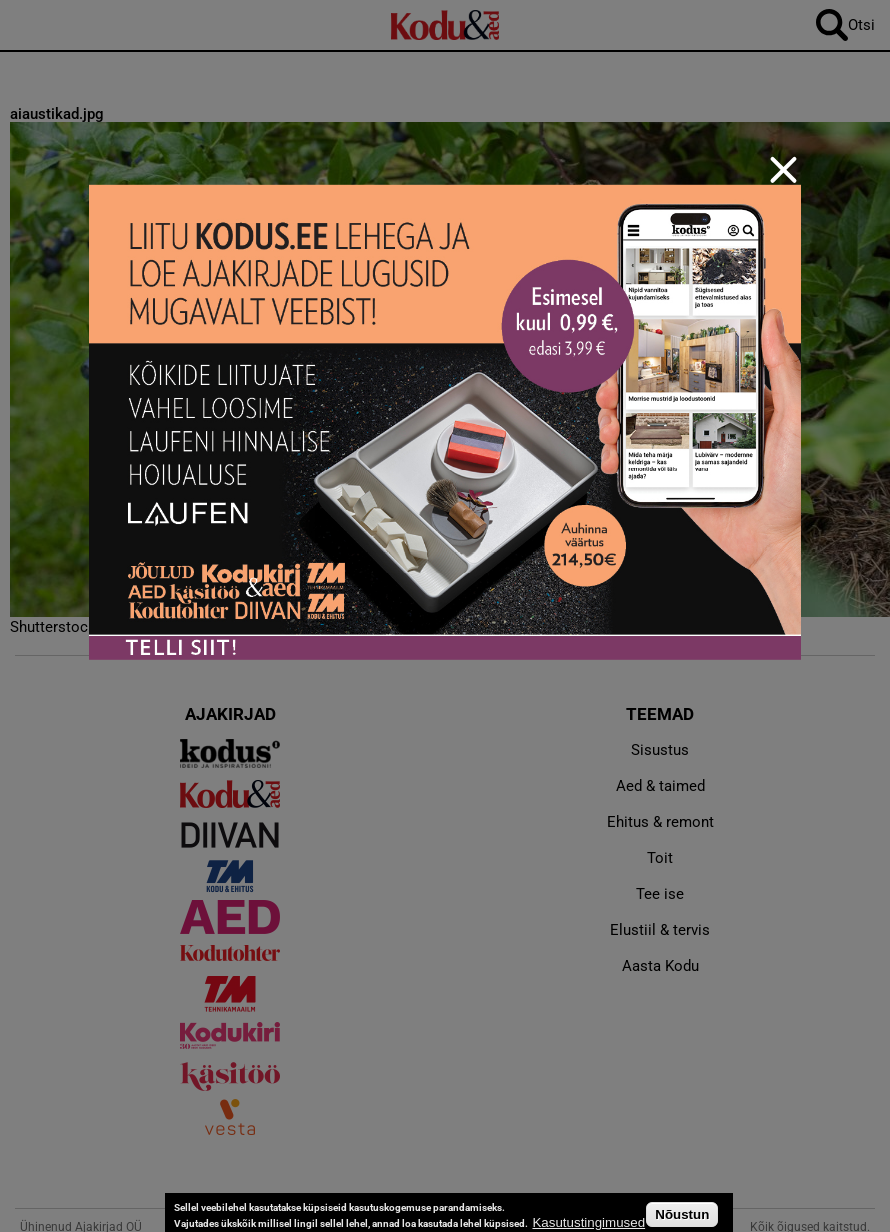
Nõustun (682, 1214)
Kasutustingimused (588, 1222)
